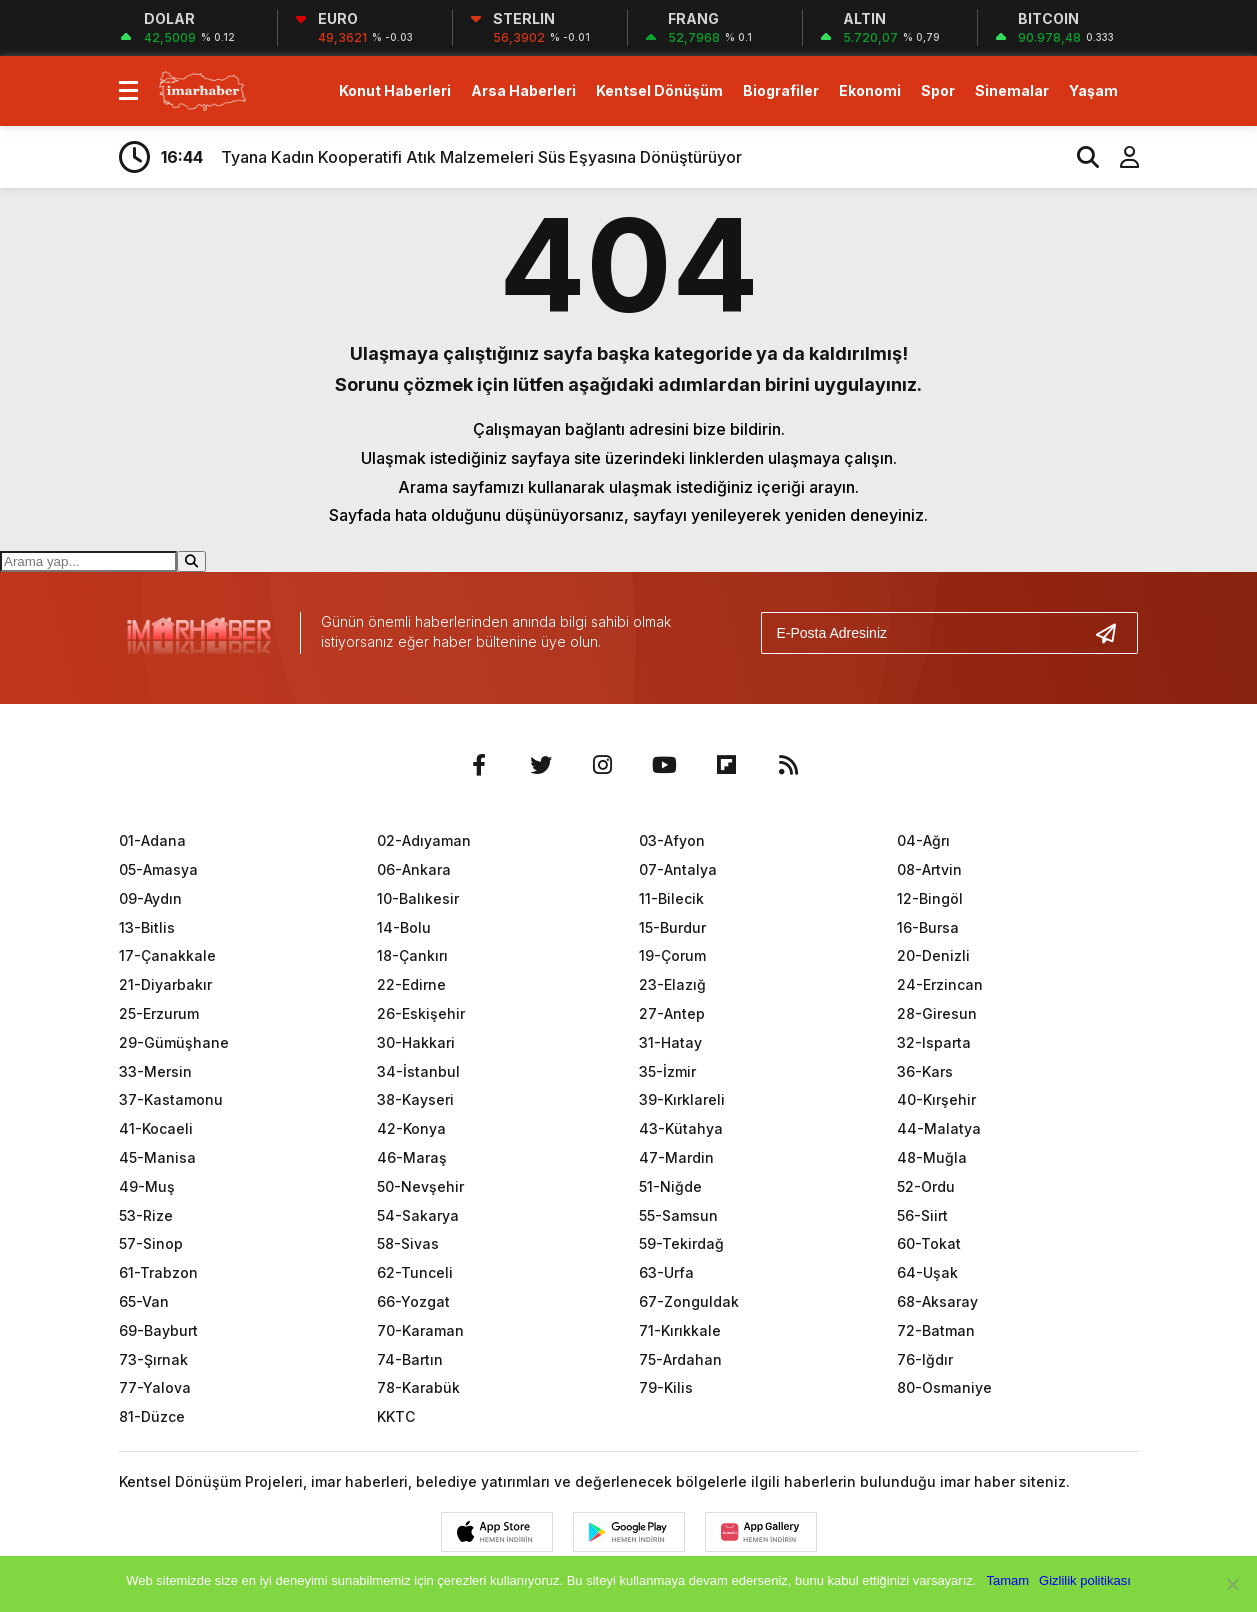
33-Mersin (155, 1071)
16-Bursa (928, 927)
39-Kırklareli (682, 1099)
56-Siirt (922, 1215)
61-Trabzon (158, 1272)
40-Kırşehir (936, 1099)
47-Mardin (676, 1157)
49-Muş (147, 1186)
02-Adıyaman (424, 840)
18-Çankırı (412, 955)
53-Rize (146, 1215)
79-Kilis (666, 1387)
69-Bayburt (158, 1330)
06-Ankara (414, 869)
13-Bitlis (147, 927)
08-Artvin (929, 869)
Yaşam (1093, 90)
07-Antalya (678, 869)
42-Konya (411, 1128)
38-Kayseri (415, 1099)
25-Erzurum (159, 1013)
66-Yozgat (413, 1301)
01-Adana (152, 840)
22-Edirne (411, 984)
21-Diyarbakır (165, 984)
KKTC (396, 1416)
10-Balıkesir (418, 898)
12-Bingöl (930, 898)
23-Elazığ (672, 984)
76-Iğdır (925, 1359)
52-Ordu (926, 1186)
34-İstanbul (418, 1071)
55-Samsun (678, 1215)
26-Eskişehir (421, 1013)
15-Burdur (672, 927)
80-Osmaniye (944, 1387)
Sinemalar (1012, 90)
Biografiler (781, 90)
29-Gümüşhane (174, 1042)
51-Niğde (670, 1186)
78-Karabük (418, 1387)
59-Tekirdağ (681, 1243)
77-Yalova (155, 1387)
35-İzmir (667, 1071)
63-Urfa (666, 1272)
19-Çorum (672, 955)
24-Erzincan (940, 984)
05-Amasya (158, 869)
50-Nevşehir (420, 1186)
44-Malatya (939, 1128)
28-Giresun (937, 1013)
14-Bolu (404, 927)
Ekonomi (870, 90)
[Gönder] (1114, 633)
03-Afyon (672, 840)
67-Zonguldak (689, 1301)
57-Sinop (151, 1243)
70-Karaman (420, 1330)
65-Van (144, 1301)
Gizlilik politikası (1085, 1580)
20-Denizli (933, 955)
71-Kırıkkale (680, 1330)
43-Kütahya (681, 1128)
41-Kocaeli (156, 1128)
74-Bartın (410, 1359)
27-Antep (672, 1013)
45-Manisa (157, 1157)
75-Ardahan (680, 1359)
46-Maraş (412, 1157)
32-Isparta (934, 1042)
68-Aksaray (937, 1301)
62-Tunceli (415, 1272)
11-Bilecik (671, 898)
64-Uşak (927, 1272)
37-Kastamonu (171, 1099)
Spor (938, 90)
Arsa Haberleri (523, 90)
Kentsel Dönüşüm (659, 90)
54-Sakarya (418, 1215)
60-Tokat (929, 1243)
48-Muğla (932, 1157)
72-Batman (936, 1330)
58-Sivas (408, 1243)
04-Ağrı (923, 840)
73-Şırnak (153, 1359)
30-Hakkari (416, 1042)
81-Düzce (152, 1416)
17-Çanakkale (167, 955)
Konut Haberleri (395, 90)
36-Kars (925, 1071)
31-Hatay (670, 1042)
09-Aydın (150, 898)
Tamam (1007, 1580)
